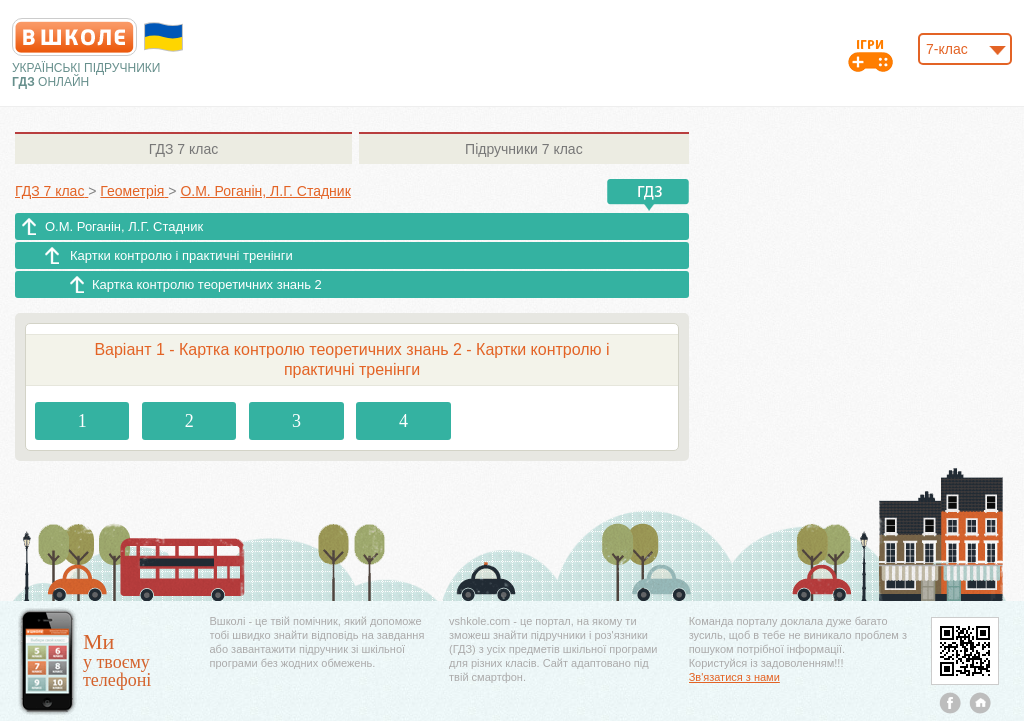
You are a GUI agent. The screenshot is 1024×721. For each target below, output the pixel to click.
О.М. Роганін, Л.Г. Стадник (124, 226)
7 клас (183, 149)
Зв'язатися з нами (734, 677)
